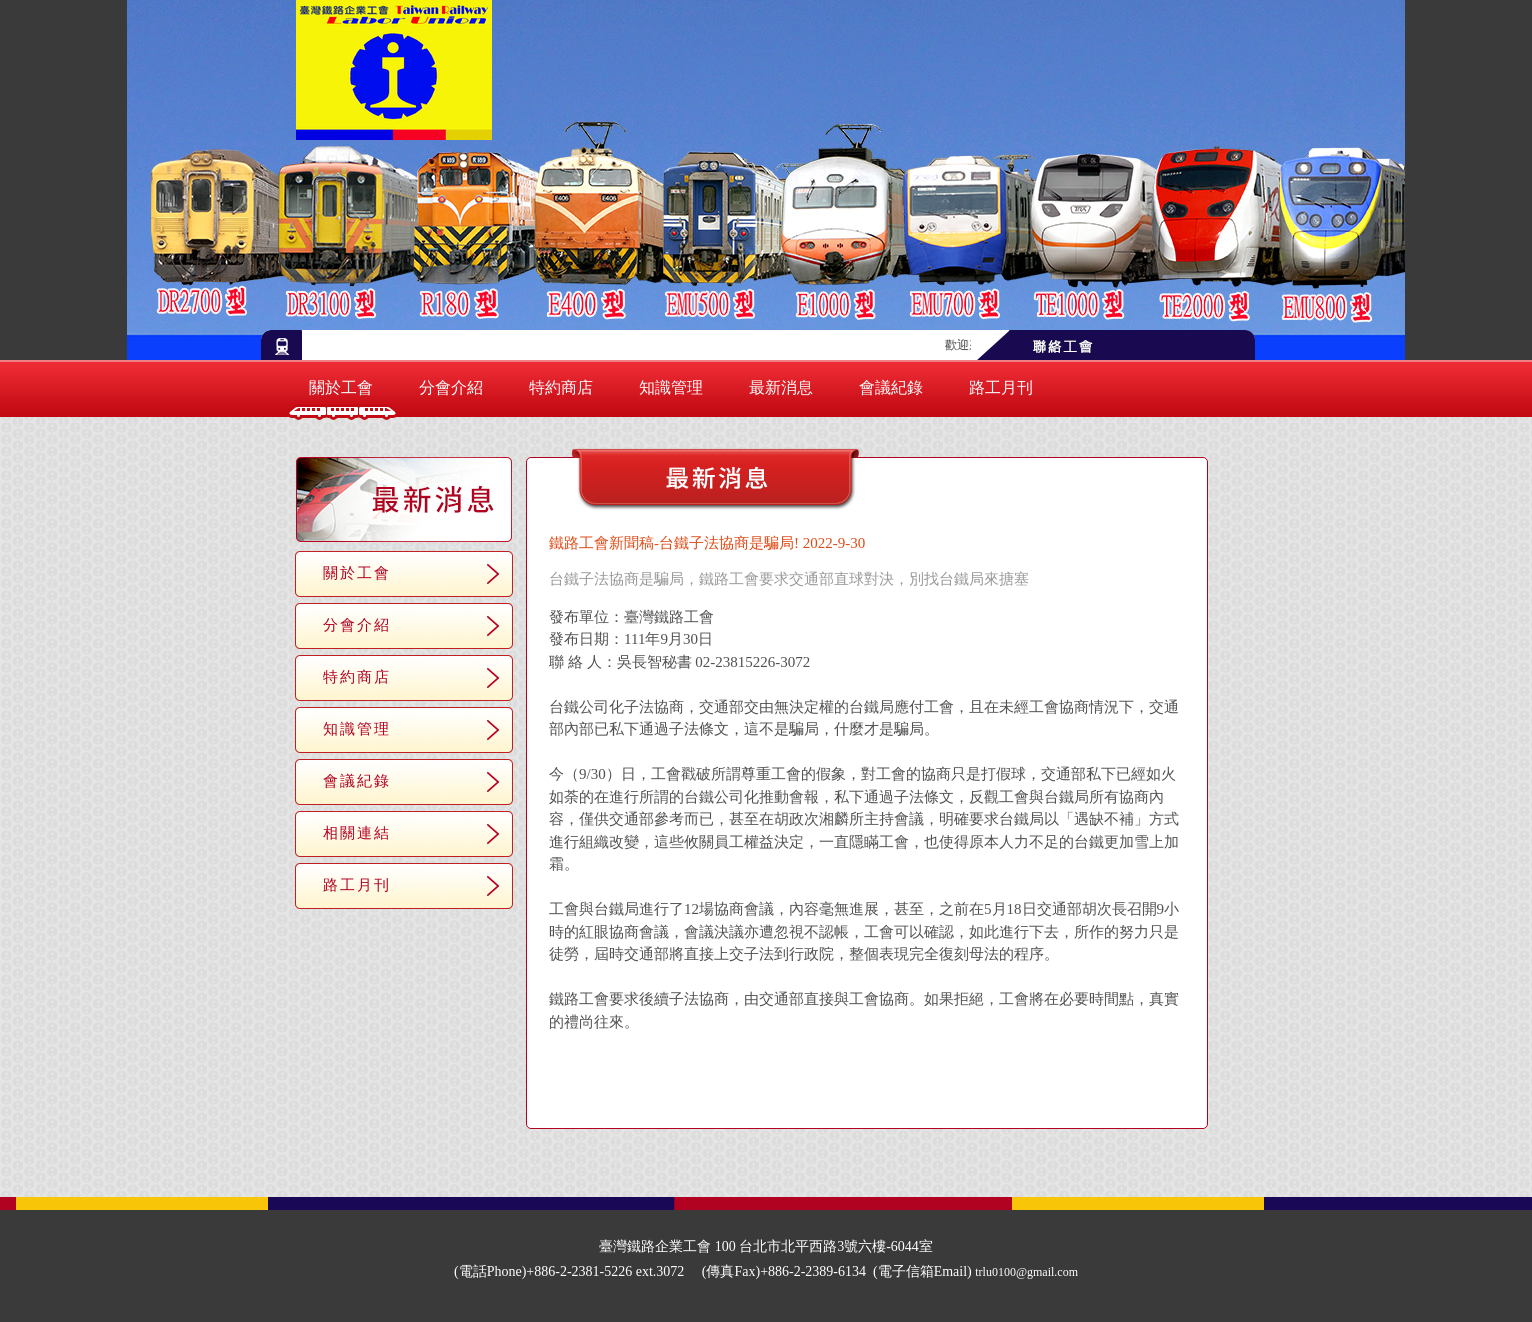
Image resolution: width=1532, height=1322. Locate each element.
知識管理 (671, 387)
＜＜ (797, 1096)
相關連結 (357, 832)
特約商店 (561, 387)
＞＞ (937, 1096)
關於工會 (341, 387)
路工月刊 (1001, 387)
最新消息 (781, 387)
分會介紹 (451, 387)
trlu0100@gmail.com (1026, 1272)
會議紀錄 (891, 387)
